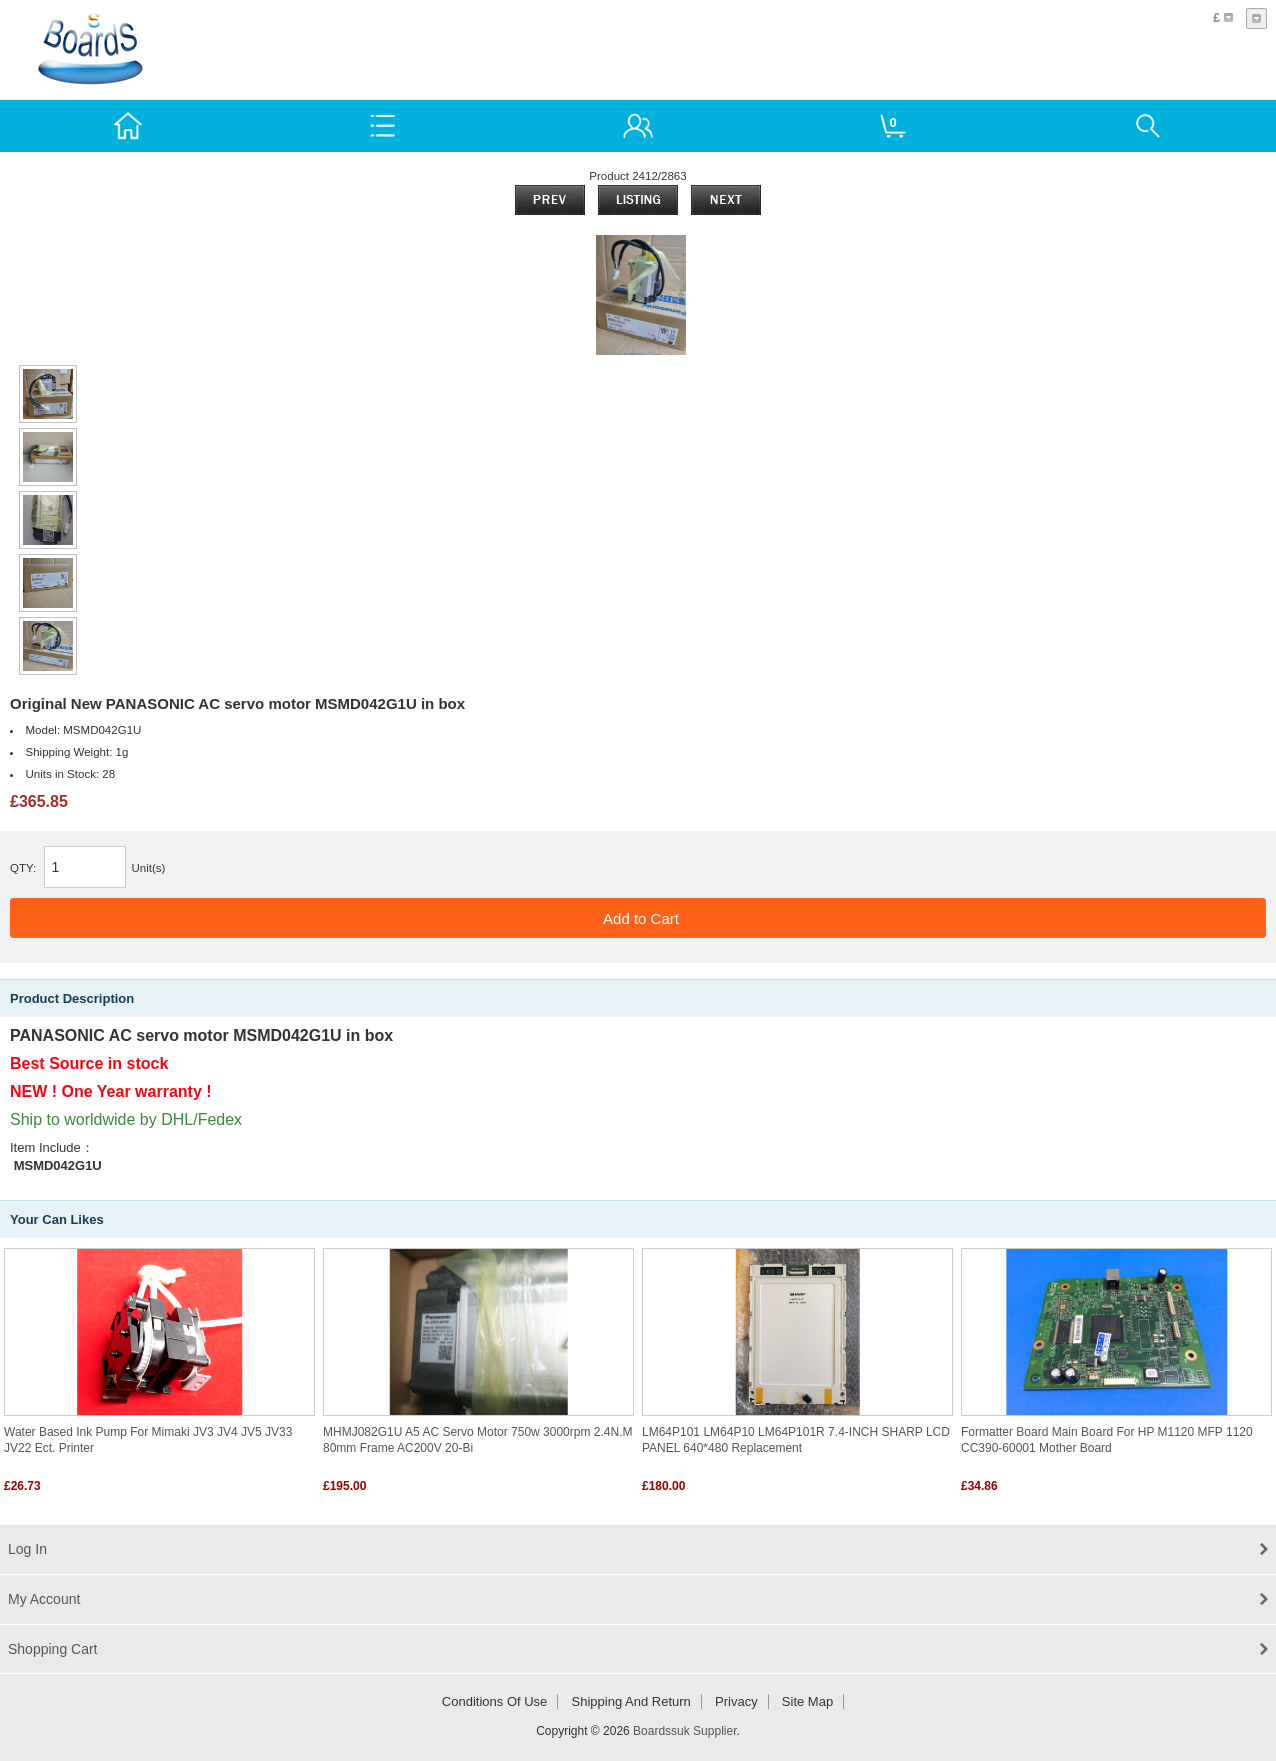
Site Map (807, 1701)
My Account (44, 1599)
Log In (27, 1549)
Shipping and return (631, 1701)
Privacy (736, 1701)
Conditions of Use (495, 1701)
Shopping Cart (53, 1649)
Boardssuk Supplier (684, 1731)
